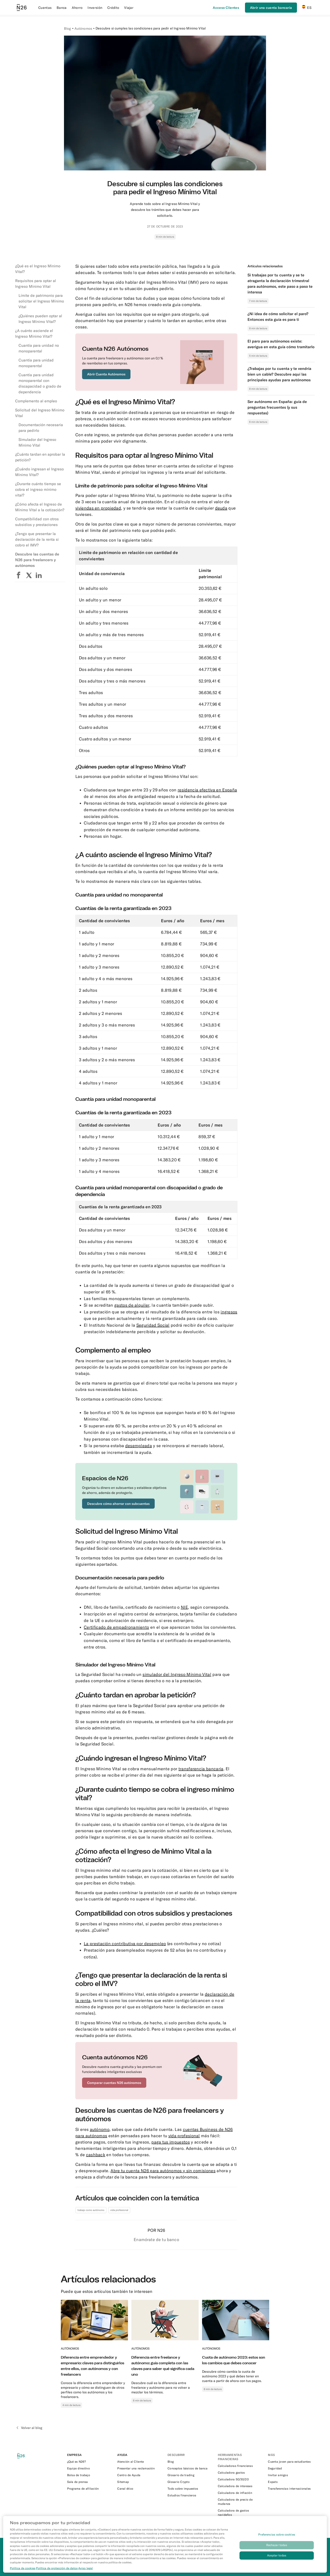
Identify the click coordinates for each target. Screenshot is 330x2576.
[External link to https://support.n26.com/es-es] (139, 2475)
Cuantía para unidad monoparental (36, 363)
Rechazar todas (276, 2549)
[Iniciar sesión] (226, 8)
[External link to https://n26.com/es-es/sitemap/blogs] (139, 2482)
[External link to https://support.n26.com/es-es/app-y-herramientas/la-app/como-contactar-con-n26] (139, 2462)
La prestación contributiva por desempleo (125, 1943)
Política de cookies (22, 2572)
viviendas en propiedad (98, 508)
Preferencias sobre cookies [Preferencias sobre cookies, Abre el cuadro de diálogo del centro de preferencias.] (276, 2538)
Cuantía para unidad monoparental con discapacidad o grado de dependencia (40, 383)
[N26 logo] (27, 2456)
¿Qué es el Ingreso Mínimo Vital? (37, 269)
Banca (62, 7)
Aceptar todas (276, 2559)
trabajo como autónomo (90, 2210)
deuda (221, 508)
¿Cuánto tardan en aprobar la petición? (40, 457)
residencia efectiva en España (207, 789)
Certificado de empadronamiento (116, 1627)
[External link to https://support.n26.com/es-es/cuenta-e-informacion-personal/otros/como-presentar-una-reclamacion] (139, 2468)
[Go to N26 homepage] (22, 7)
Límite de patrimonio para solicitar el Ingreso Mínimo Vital (41, 301)
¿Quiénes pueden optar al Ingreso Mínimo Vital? (40, 318)
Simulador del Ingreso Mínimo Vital (37, 442)
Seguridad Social (153, 1325)
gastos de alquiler (131, 1305)
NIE (184, 1607)
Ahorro (77, 7)
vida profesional (119, 2210)
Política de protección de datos (57, 2572)
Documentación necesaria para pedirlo (41, 427)
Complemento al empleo (36, 401)
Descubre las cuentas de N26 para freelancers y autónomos (37, 560)
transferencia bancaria (201, 1768)
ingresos (229, 1311)
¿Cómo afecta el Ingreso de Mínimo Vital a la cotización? (39, 507)
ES (306, 7)
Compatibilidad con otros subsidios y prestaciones (37, 522)
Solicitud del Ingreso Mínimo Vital (39, 413)
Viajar (128, 7)
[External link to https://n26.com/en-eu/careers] (89, 2475)
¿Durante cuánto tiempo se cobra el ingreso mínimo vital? (38, 489)
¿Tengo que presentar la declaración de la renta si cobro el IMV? (37, 539)
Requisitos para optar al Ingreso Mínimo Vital (35, 283)
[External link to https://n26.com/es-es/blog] (190, 2462)
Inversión (95, 7)
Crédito (113, 7)
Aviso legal (85, 2572)
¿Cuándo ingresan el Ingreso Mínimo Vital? (39, 472)
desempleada (138, 1445)
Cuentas (45, 7)
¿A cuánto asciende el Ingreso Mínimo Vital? (34, 333)
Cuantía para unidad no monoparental (39, 348)
